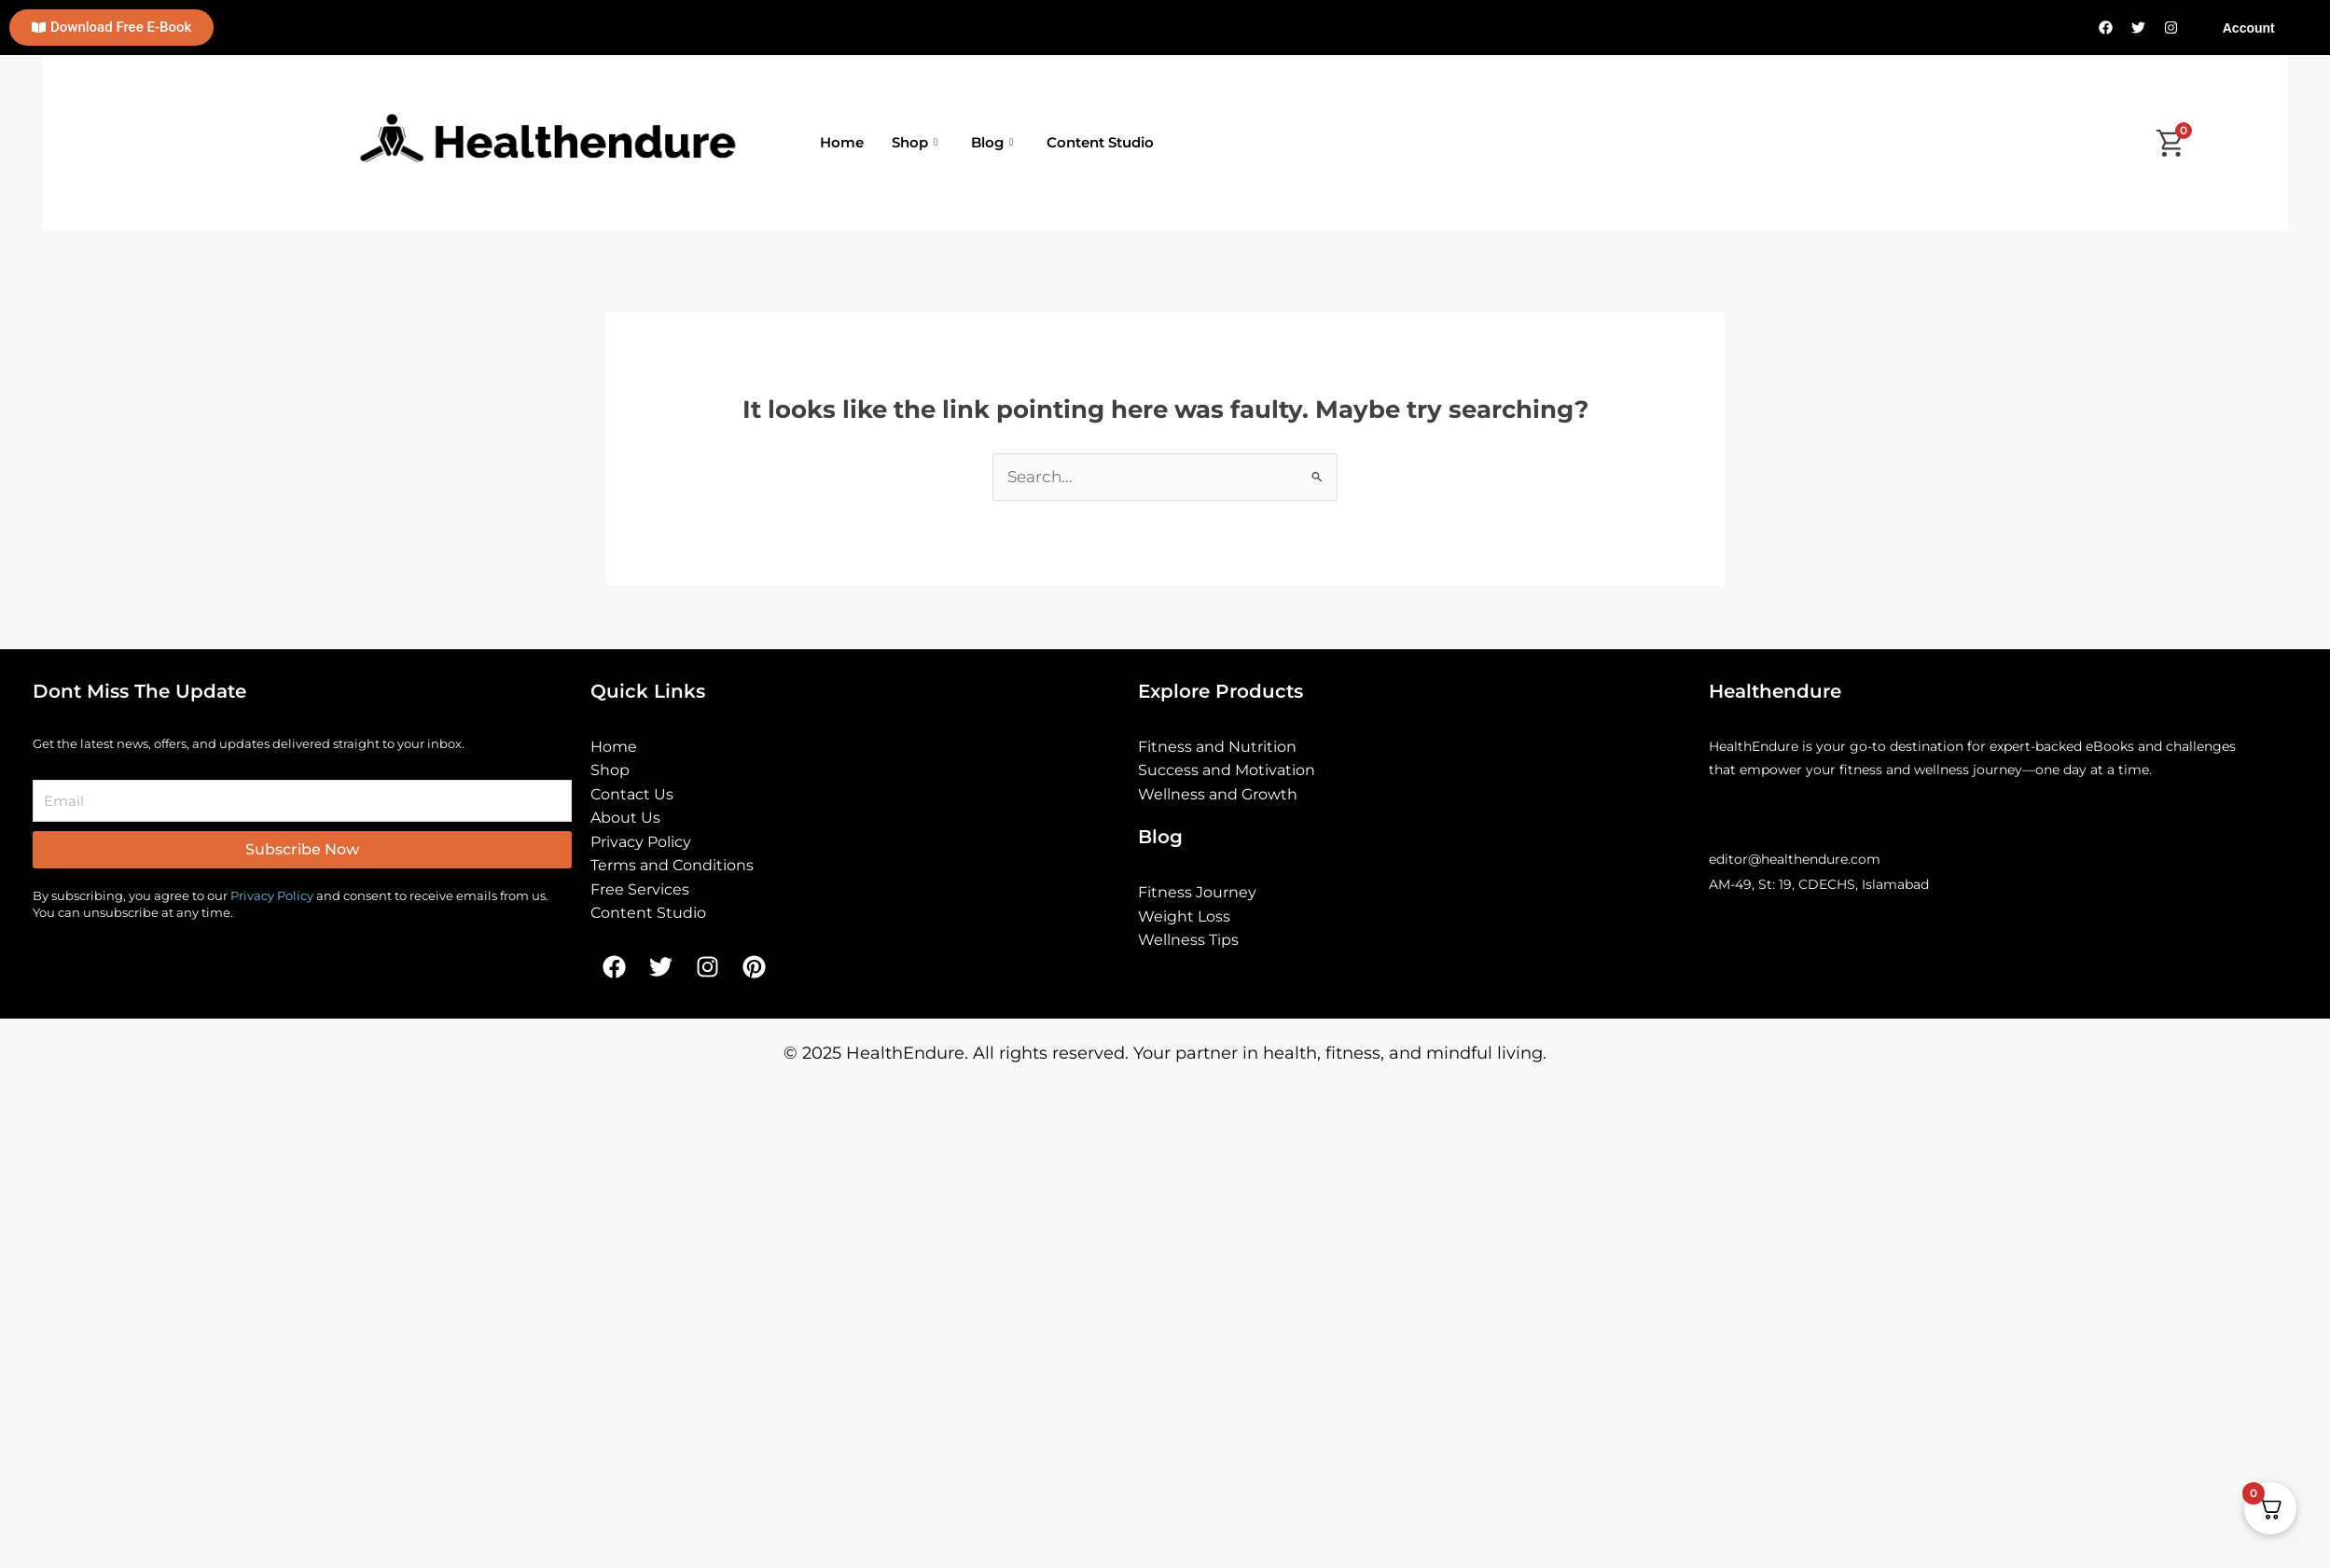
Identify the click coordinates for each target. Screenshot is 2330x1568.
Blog (992, 143)
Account (2249, 28)
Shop (914, 143)
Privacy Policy (271, 895)
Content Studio (1100, 142)
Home (842, 142)
